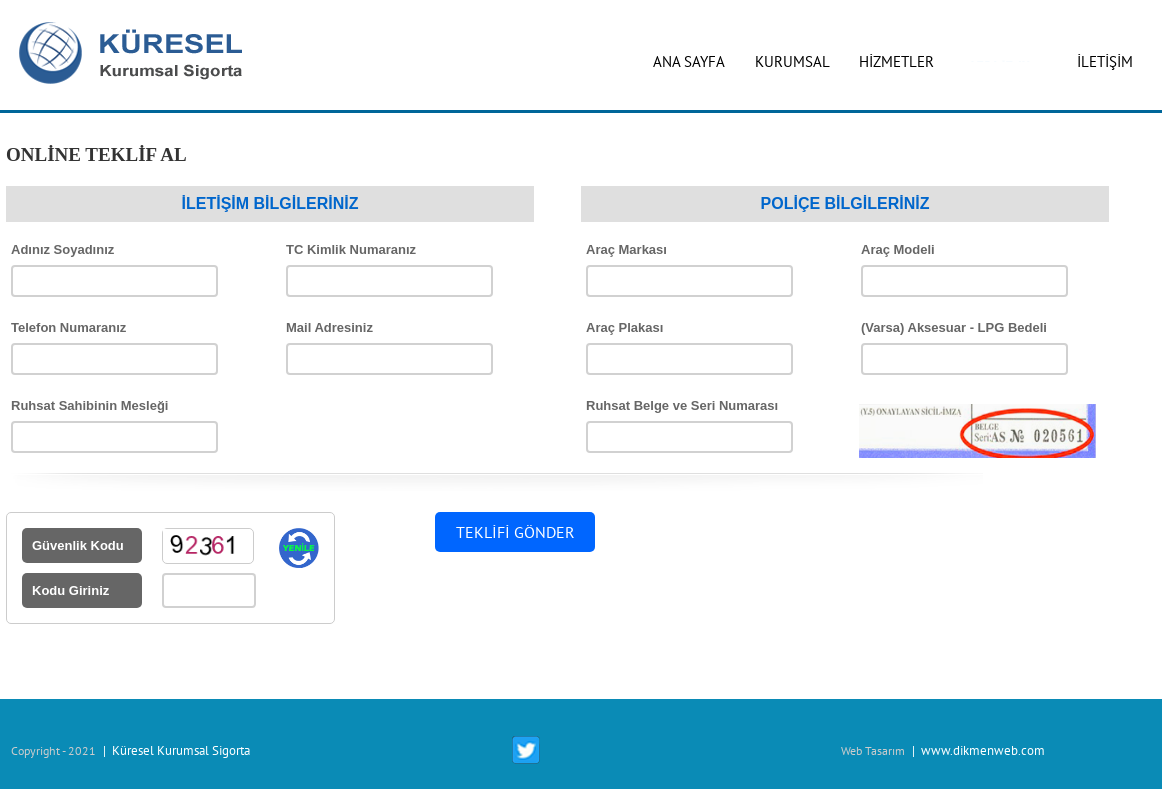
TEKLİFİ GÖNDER (515, 532)
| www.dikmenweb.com (977, 750)
